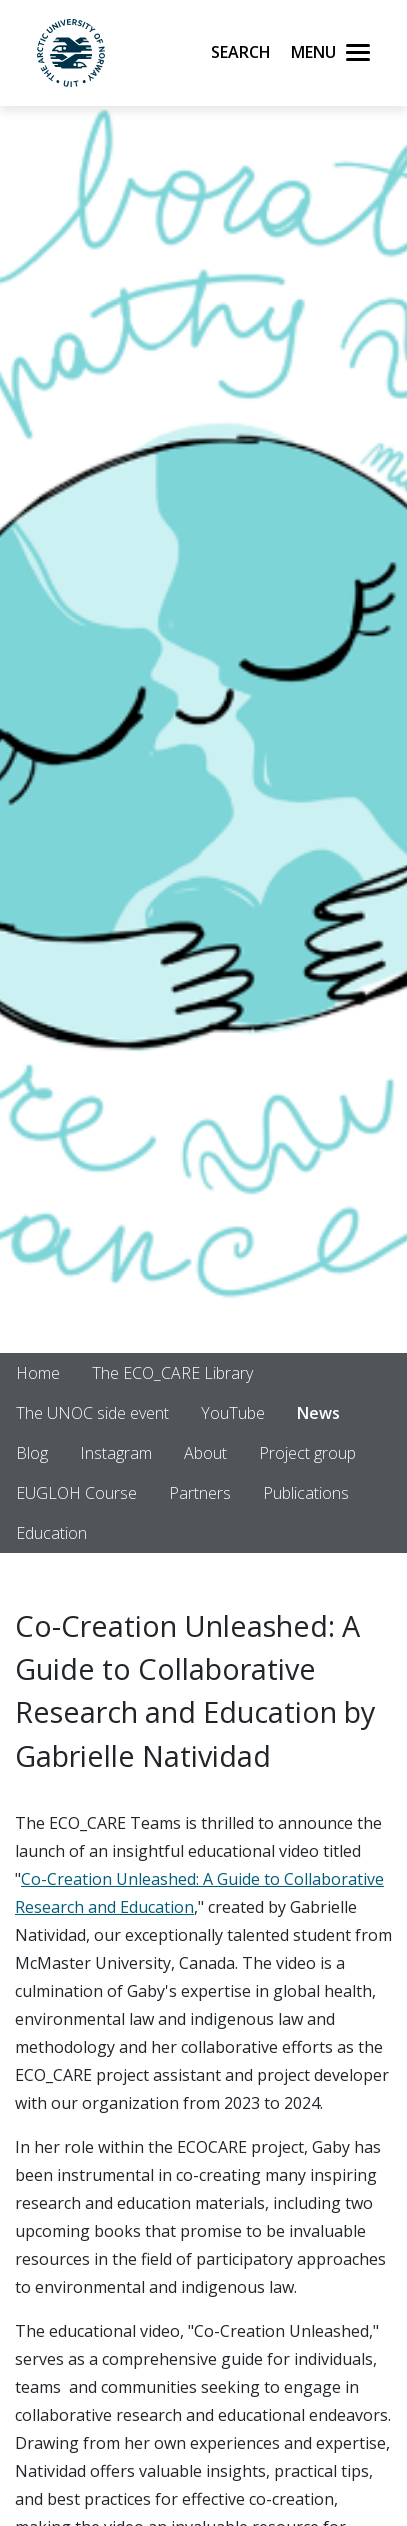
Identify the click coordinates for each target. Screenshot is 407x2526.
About (205, 1453)
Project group (307, 1453)
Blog (32, 1453)
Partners (200, 1493)
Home (38, 1373)
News (318, 1413)
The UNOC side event (92, 1413)
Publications (306, 1493)
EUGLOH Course (76, 1493)
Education (51, 1533)
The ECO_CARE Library (172, 1373)
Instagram (116, 1453)
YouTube (233, 1413)
